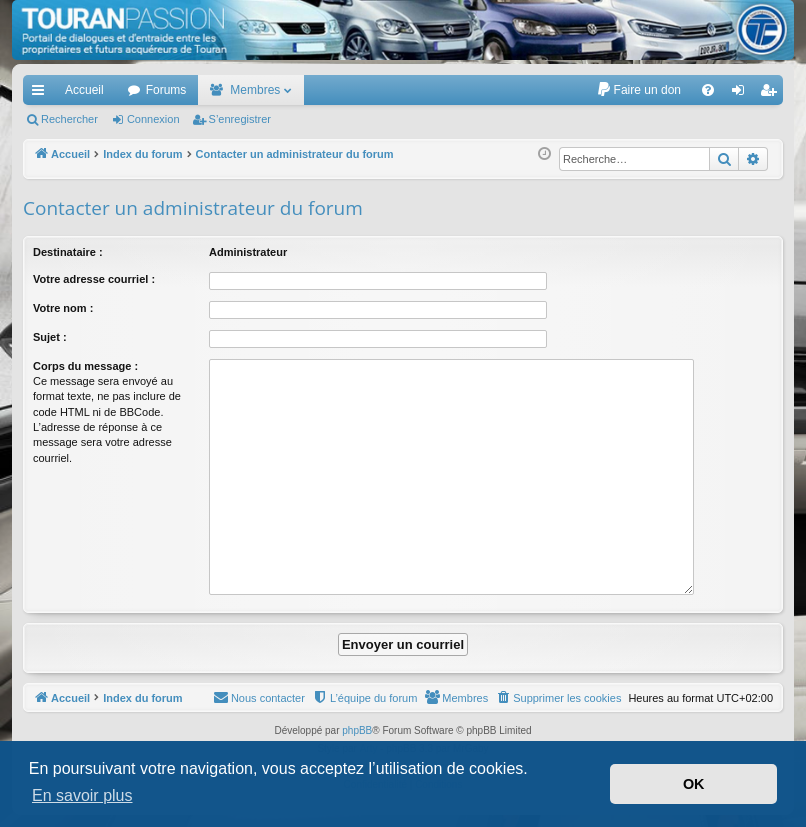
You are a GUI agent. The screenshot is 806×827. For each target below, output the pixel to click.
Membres (255, 90)
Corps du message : (85, 366)
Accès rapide (42, 94)
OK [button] (694, 784)
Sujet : (50, 337)
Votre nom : (63, 308)
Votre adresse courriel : (94, 279)
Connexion (153, 119)
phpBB (357, 730)
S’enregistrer (240, 119)
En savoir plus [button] (82, 795)
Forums (166, 90)
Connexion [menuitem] (742, 94)
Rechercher (69, 119)
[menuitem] (638, 90)
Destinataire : (68, 252)
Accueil (84, 90)
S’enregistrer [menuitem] (772, 94)
